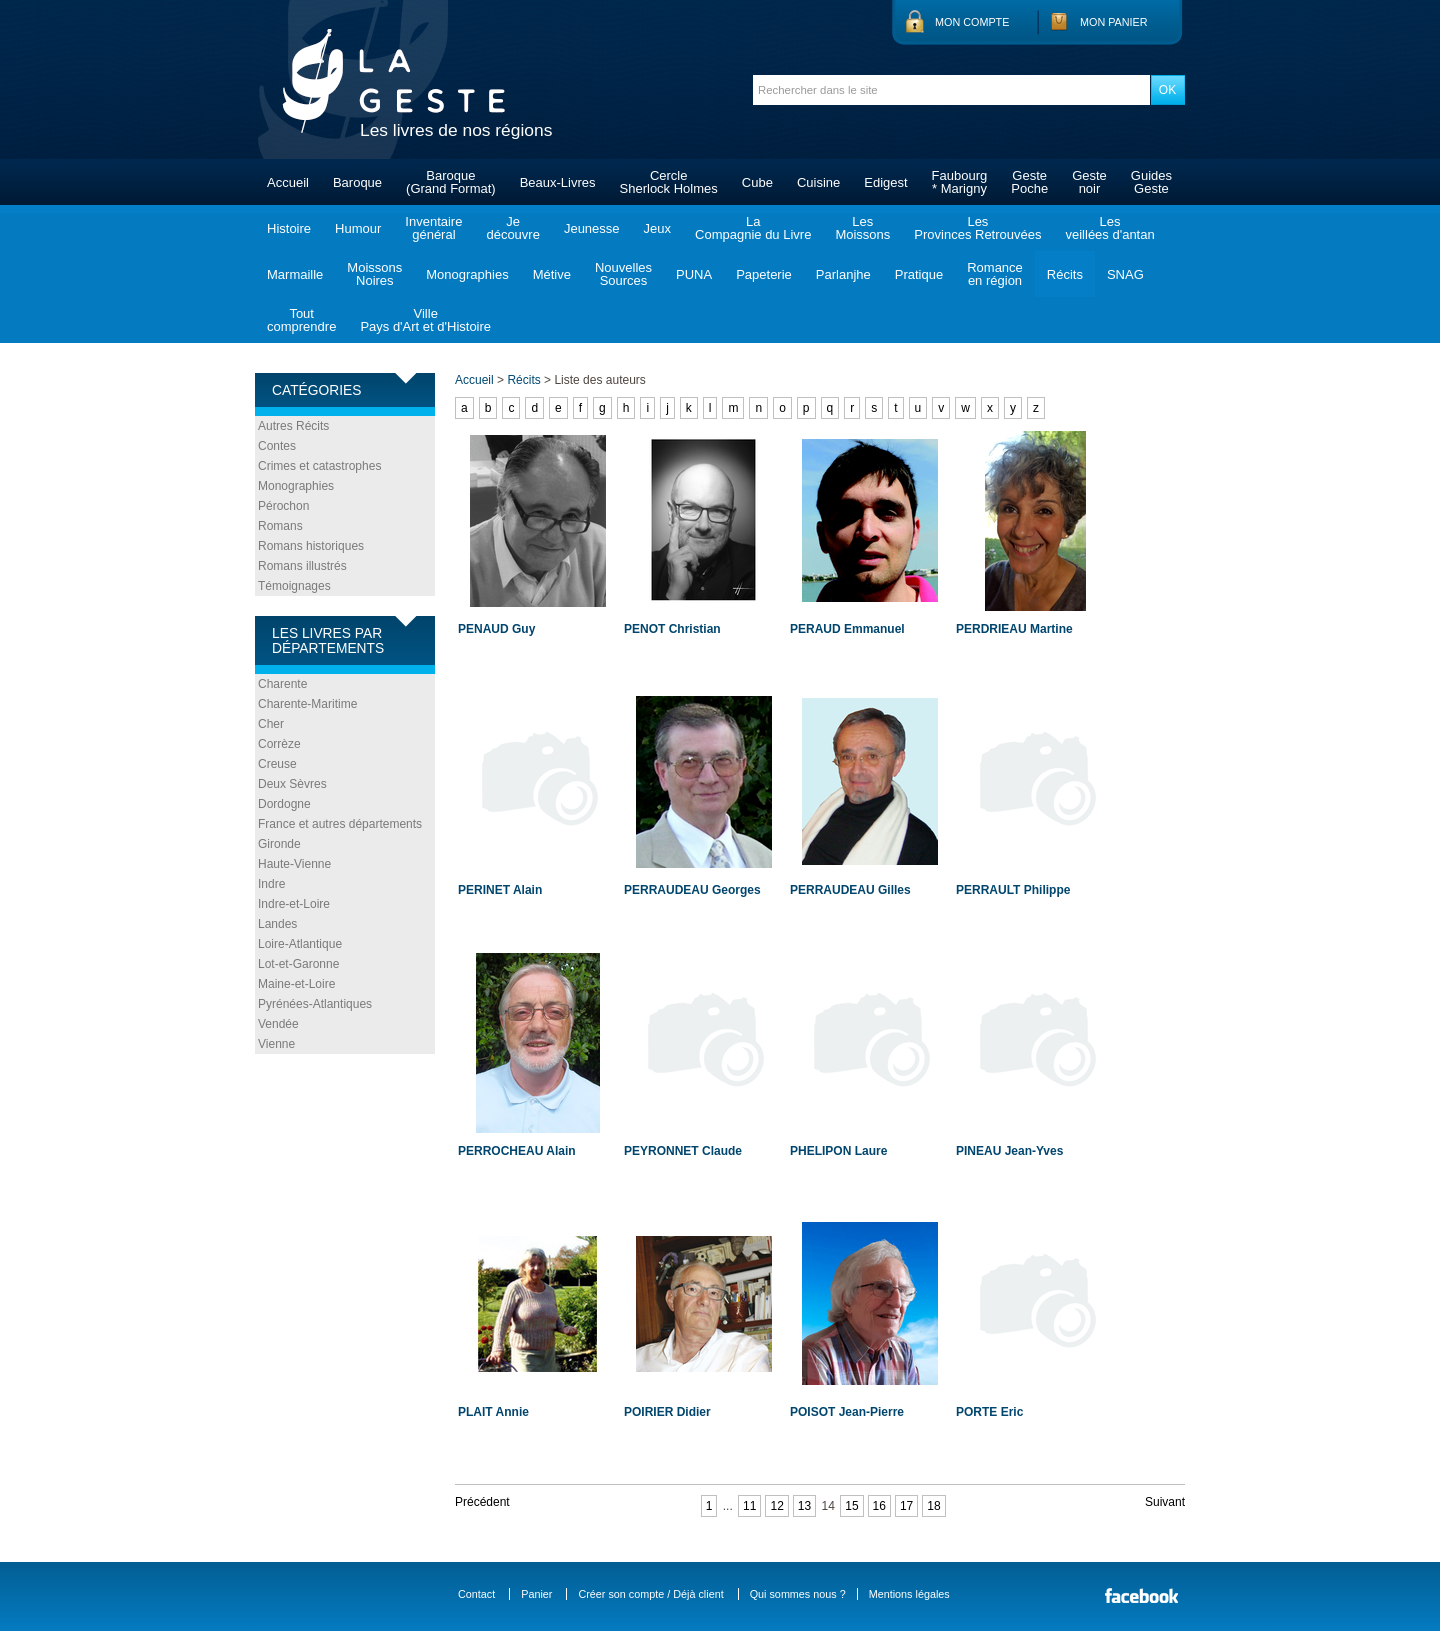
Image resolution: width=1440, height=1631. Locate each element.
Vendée (278, 1024)
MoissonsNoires (374, 274)
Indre (271, 884)
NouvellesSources (623, 274)
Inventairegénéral (433, 228)
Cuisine (818, 182)
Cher (271, 724)
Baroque (357, 182)
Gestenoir (1089, 182)
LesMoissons (862, 228)
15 (851, 1506)
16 (879, 1506)
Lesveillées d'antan (1109, 228)
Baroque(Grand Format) (451, 182)
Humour (358, 228)
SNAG (1125, 274)
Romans (280, 526)
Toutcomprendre (301, 320)
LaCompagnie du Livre (753, 228)
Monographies (467, 274)
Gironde (279, 844)
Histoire (289, 228)
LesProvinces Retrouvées (977, 228)
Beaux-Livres (558, 182)
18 (933, 1506)
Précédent (482, 1502)
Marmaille (295, 274)
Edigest (885, 182)
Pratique (919, 274)
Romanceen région (995, 274)
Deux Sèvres (292, 784)
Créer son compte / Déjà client (650, 1594)
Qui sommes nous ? (798, 1594)
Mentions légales (909, 1594)
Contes (277, 446)
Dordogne (284, 804)
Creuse (277, 764)
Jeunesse (592, 228)
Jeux (657, 228)
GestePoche (1029, 182)
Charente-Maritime (307, 704)
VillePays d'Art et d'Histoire (425, 320)
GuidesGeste (1151, 182)
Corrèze (279, 744)
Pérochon (283, 506)
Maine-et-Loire (296, 984)
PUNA (694, 274)
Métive (552, 274)
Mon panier (1114, 22)
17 (906, 1506)
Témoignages (294, 586)
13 (804, 1506)
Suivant (1165, 1502)
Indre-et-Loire (294, 904)
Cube (757, 182)
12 (776, 1506)
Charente (282, 684)
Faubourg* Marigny (960, 182)
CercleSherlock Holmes (669, 182)
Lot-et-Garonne (298, 964)
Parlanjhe (843, 274)
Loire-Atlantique (300, 944)
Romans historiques (311, 546)
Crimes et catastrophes (319, 466)
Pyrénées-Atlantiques (315, 1004)
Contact (476, 1594)
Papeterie (764, 274)
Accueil (288, 182)
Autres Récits (293, 426)
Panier (536, 1594)
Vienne (276, 1044)
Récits (1065, 274)
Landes (277, 924)
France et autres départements (340, 824)
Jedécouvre (512, 228)
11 (749, 1506)
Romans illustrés (302, 566)
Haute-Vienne (294, 864)
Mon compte (972, 22)
